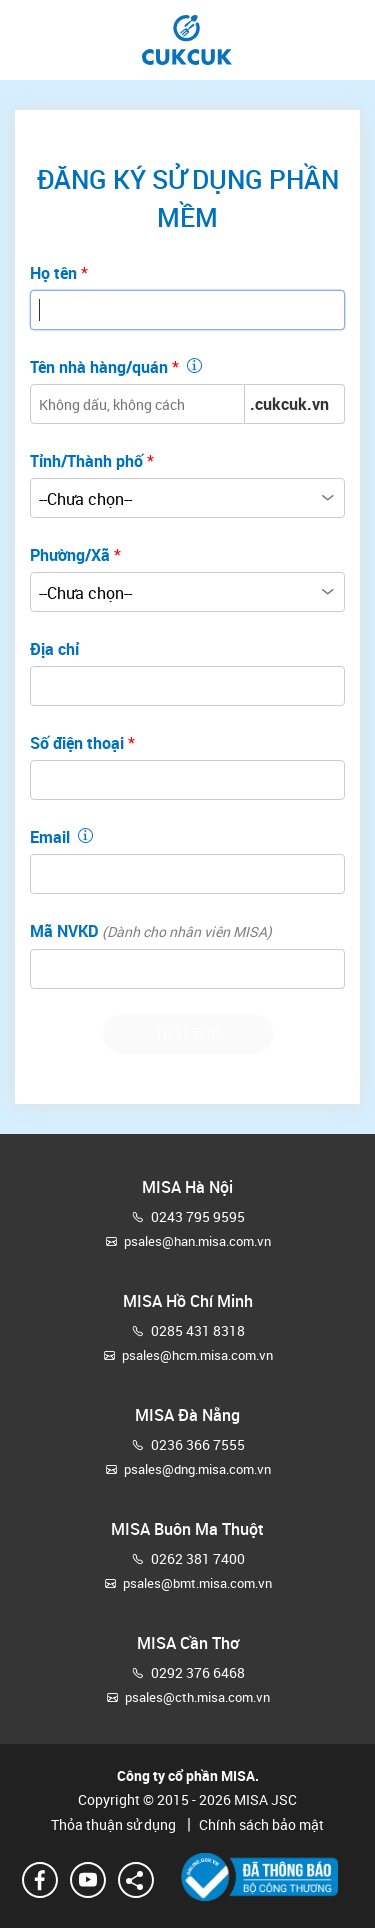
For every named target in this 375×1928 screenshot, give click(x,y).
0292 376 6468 (198, 1672)
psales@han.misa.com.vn (197, 1241)
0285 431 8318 (198, 1330)
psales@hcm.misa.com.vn (197, 1355)
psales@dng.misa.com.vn (197, 1469)
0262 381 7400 (198, 1558)
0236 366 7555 (198, 1444)
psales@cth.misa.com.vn (197, 1697)
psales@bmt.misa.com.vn (197, 1583)
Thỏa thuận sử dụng (115, 1824)
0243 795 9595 (198, 1216)
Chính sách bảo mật (251, 1824)
